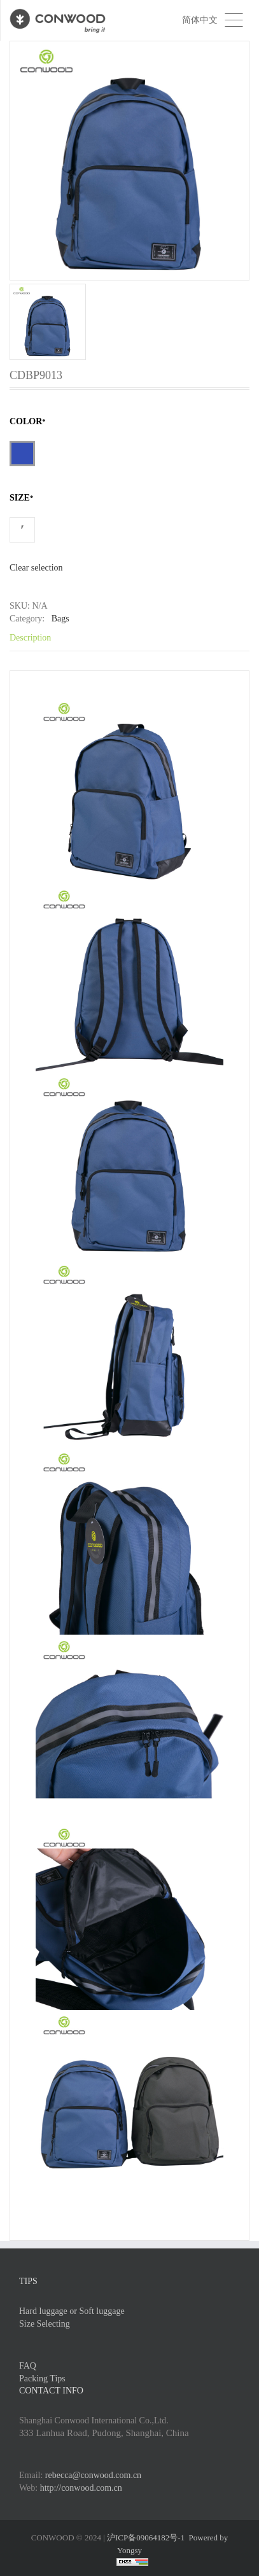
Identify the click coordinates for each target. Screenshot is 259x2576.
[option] (129, 200)
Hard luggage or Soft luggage (72, 2311)
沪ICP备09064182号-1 (146, 2537)
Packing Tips (42, 2378)
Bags (60, 618)
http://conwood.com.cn (81, 2488)
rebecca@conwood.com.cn (93, 2475)
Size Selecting (44, 2324)
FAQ (27, 2366)
